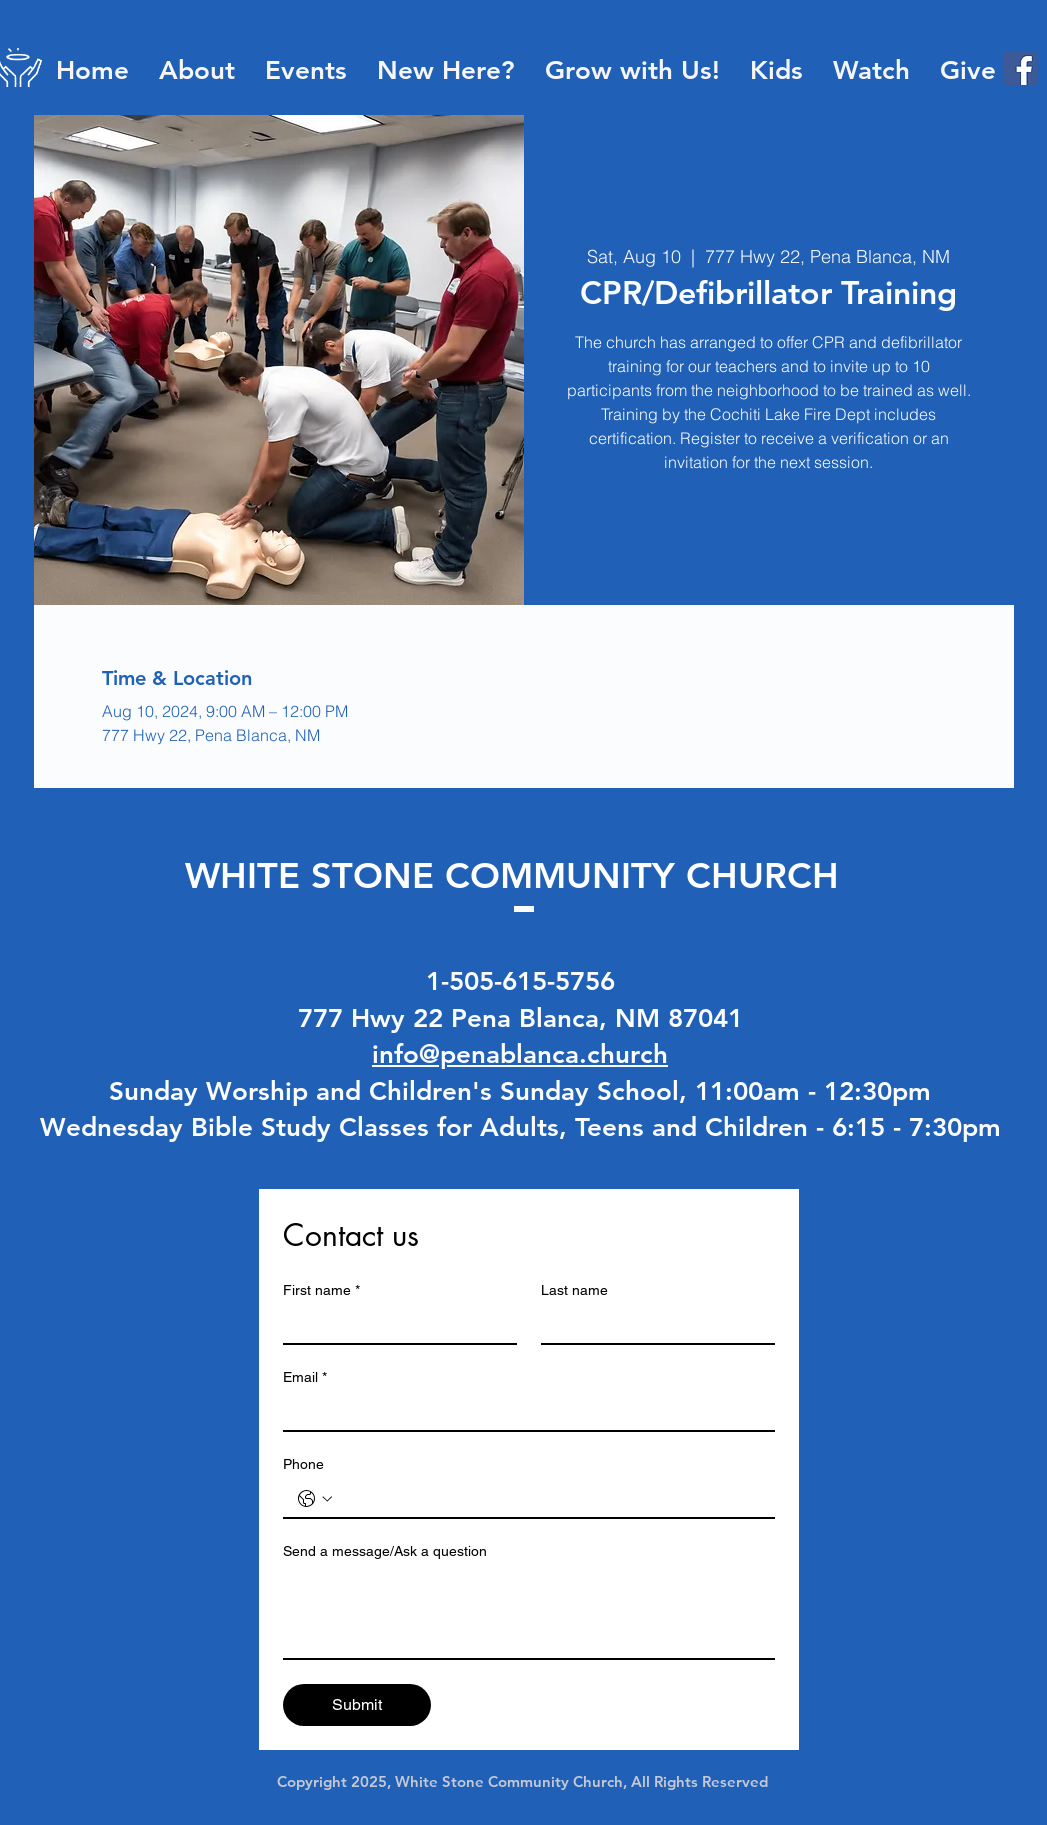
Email (305, 1377)
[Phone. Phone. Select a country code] (315, 1499)
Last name (574, 1290)
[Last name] (652, 1325)
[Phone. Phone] (549, 1499)
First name (321, 1290)
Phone (303, 1464)
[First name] (394, 1325)
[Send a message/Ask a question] (529, 1613)
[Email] (523, 1412)
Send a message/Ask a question (385, 1551)
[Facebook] (1020, 68)
